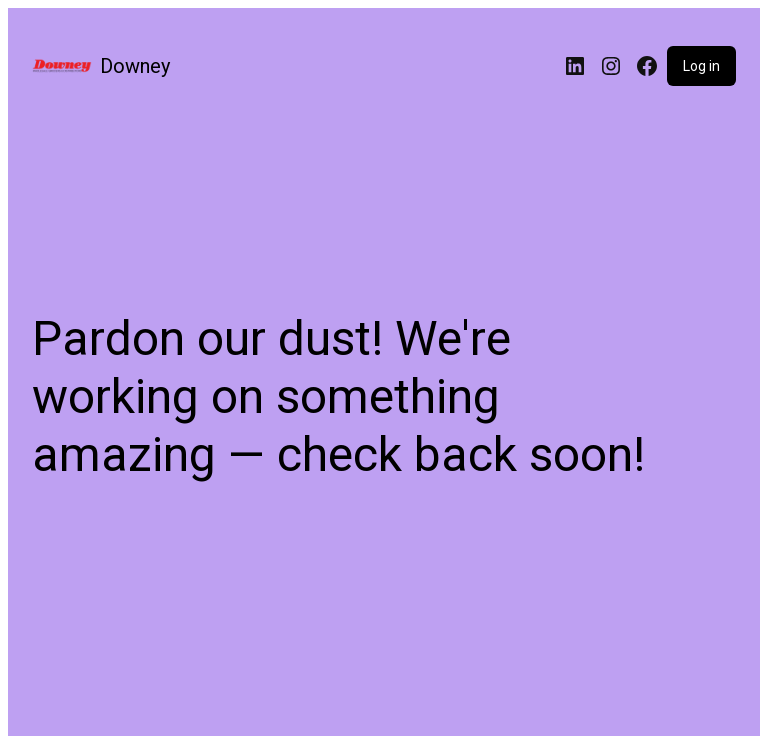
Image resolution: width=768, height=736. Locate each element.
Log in (701, 66)
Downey (135, 66)
